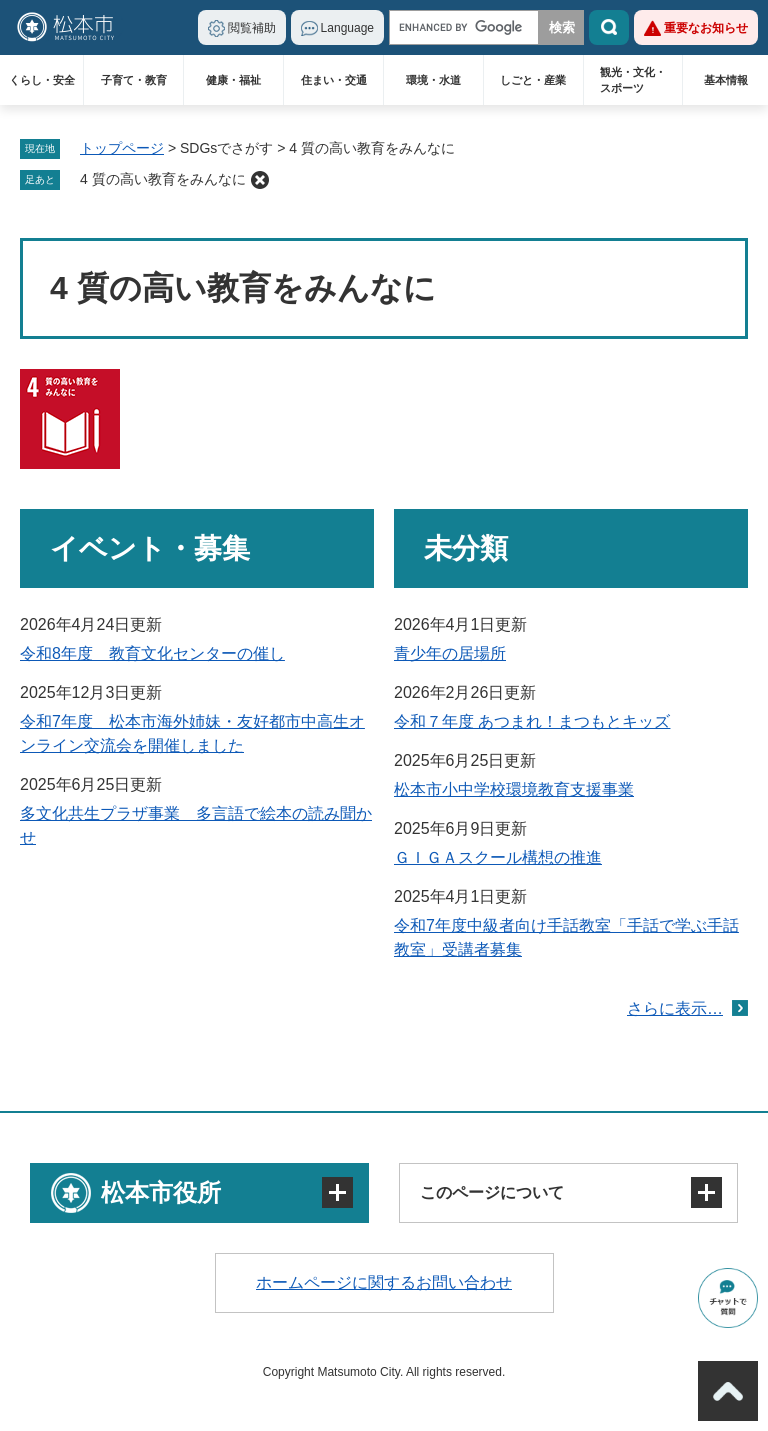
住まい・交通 (334, 80)
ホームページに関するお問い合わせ (384, 1282)
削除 (260, 180)
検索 (609, 27)
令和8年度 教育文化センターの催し (152, 653)
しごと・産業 (533, 80)
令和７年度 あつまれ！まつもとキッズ (532, 721)
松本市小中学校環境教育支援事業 (514, 789)
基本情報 (726, 80)
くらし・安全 (42, 80)
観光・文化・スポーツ (633, 80)
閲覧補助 (252, 28)
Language (347, 28)
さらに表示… (675, 1008)
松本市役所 (161, 1192)
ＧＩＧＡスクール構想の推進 (498, 857)
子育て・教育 (134, 80)
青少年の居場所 (450, 653)
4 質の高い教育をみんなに (163, 179)
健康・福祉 (233, 80)
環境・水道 (433, 80)
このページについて (492, 1192)
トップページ (122, 148)
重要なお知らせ (706, 28)
